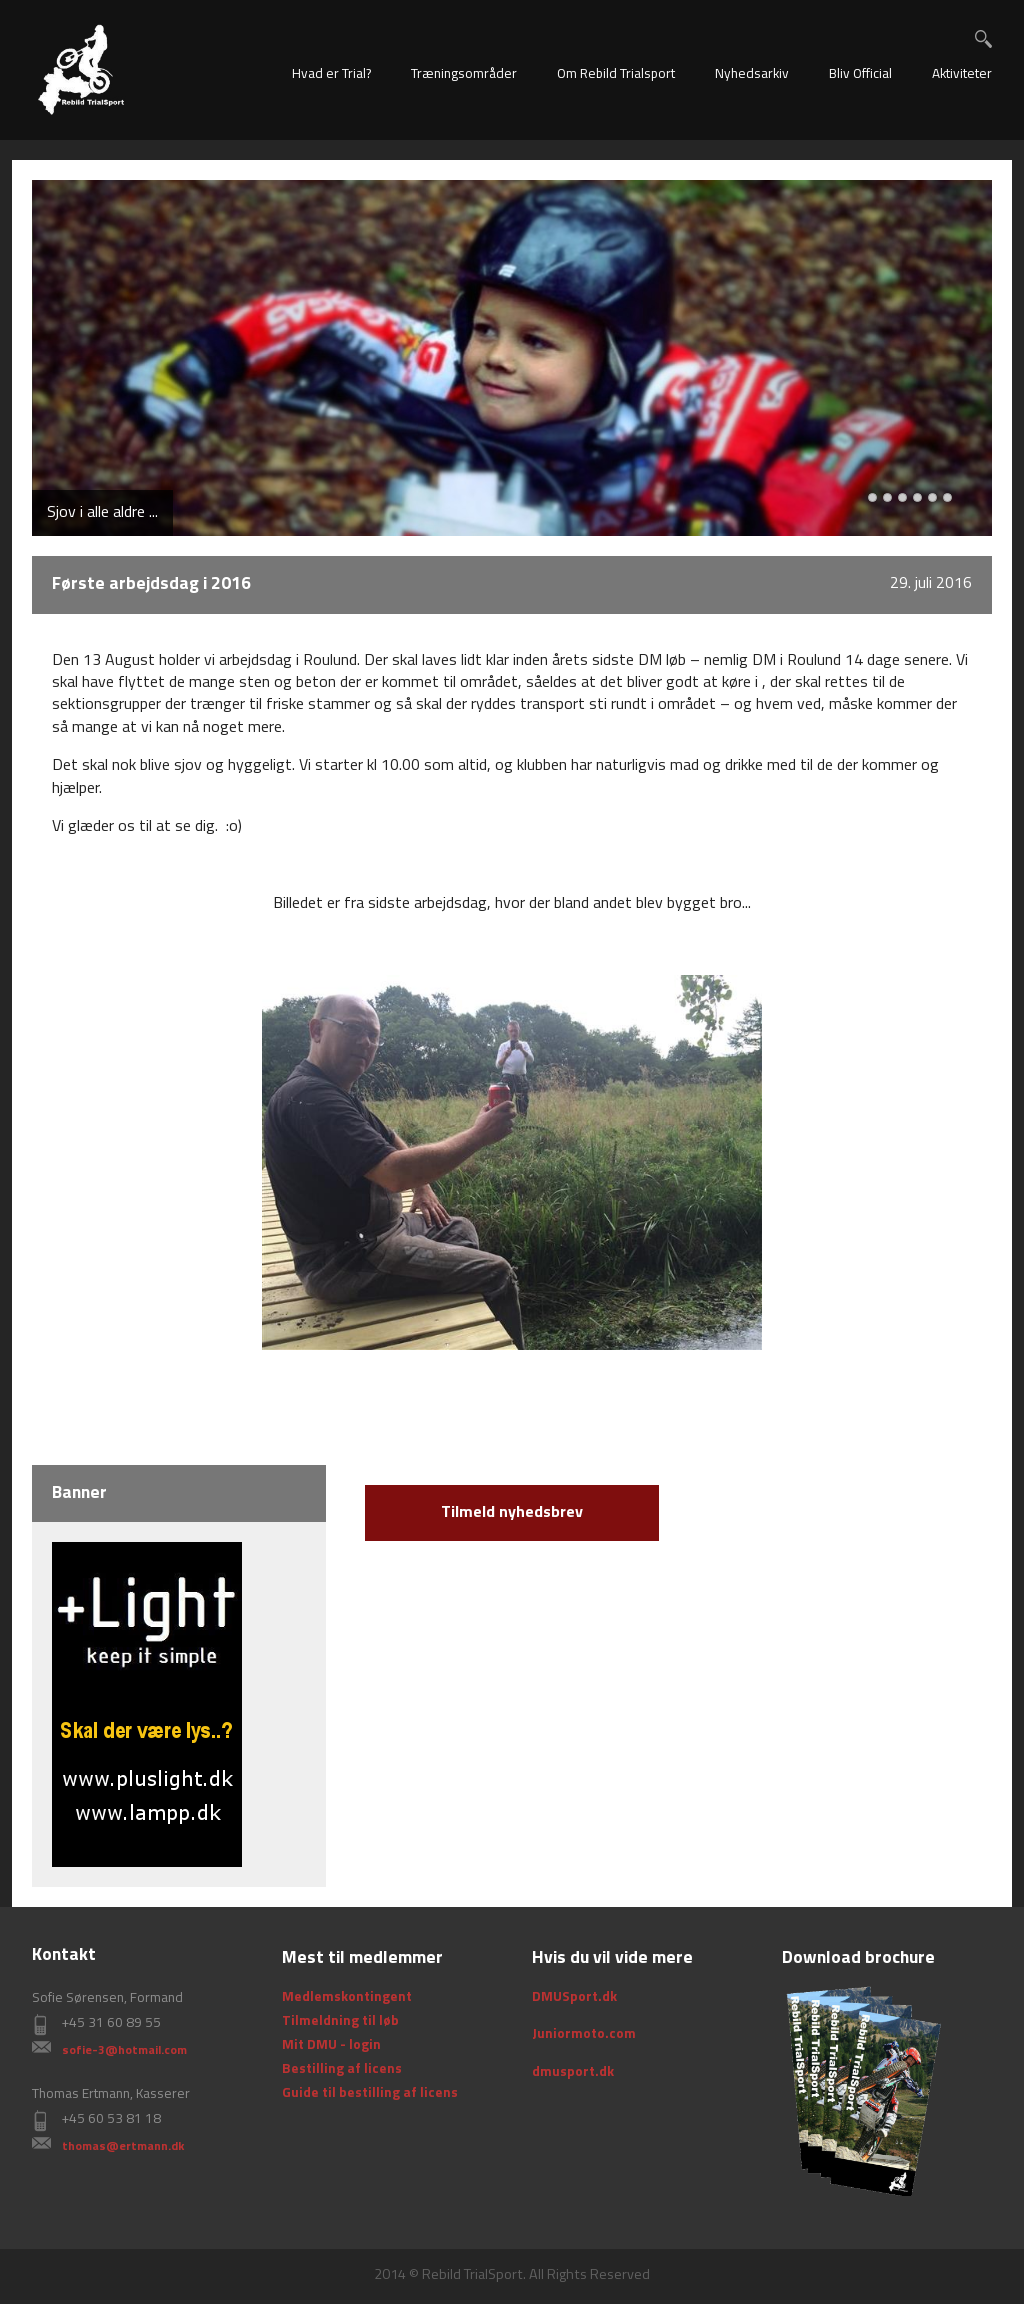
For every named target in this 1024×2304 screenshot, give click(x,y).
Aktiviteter (962, 74)
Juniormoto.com (584, 2034)
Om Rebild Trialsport (616, 74)
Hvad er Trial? (331, 74)
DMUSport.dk (574, 1997)
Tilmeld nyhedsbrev (512, 1513)
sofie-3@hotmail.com (124, 2051)
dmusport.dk (573, 2072)
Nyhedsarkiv (752, 74)
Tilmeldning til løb (340, 2021)
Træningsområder (464, 74)
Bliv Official (860, 74)
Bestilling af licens (342, 2069)
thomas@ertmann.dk (123, 2147)
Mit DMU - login (331, 2045)
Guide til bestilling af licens (370, 2093)
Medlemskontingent (347, 1997)
